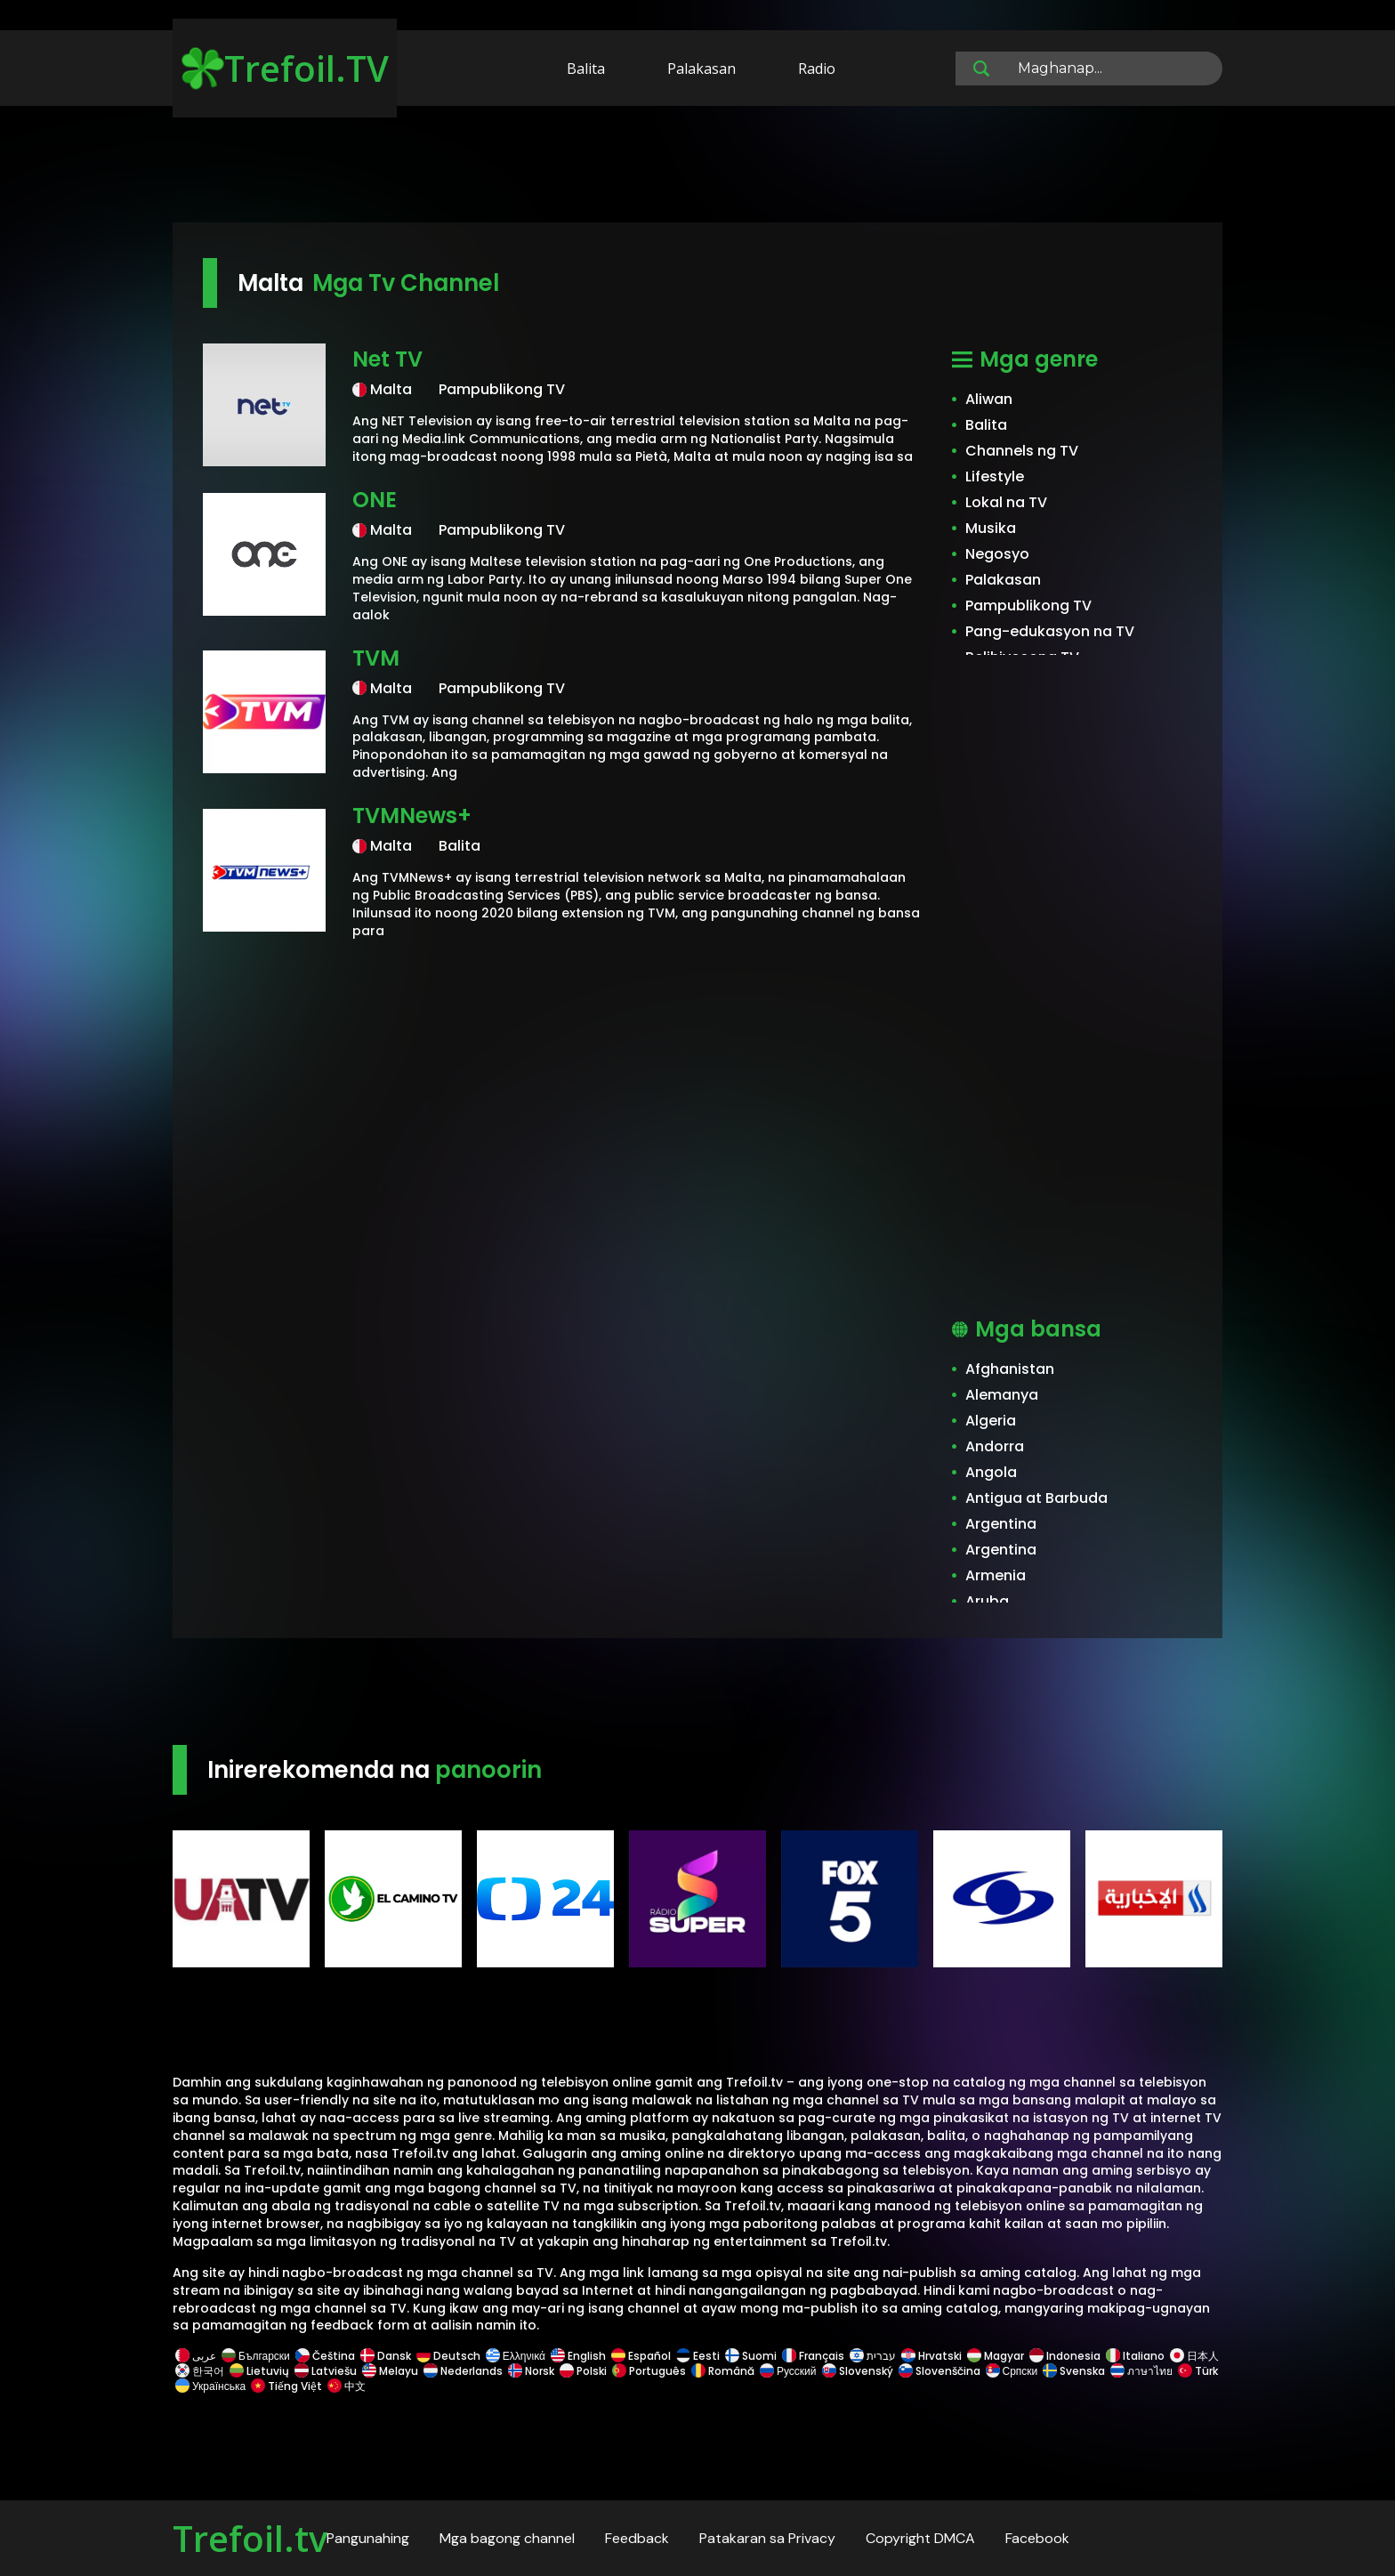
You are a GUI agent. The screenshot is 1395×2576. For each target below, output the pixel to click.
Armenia (995, 1575)
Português (649, 2370)
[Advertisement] (697, 167)
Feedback (637, 2538)
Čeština (325, 2355)
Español (641, 2355)
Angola (991, 1472)
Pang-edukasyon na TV (1049, 631)
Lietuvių (259, 2370)
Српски (1012, 2370)
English (578, 2355)
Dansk (386, 2355)
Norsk (531, 2370)
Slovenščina (939, 2370)
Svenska (1074, 2370)
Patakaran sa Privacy (767, 2538)
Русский (788, 2370)
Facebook (1037, 2538)
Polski (583, 2370)
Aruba (987, 1601)
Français (813, 2355)
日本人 (1193, 2355)
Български (256, 2355)
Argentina (1000, 1524)
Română (723, 2370)
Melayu (390, 2370)
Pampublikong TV (1028, 605)
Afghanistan (1009, 1369)
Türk (1196, 2370)
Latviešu (325, 2370)
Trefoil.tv (250, 2538)
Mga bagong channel (507, 2538)
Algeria (990, 1420)
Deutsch (448, 2355)
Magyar (995, 2355)
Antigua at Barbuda (1036, 1498)
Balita (586, 68)
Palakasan (701, 68)
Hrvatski (931, 2355)
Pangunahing (368, 2538)
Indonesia (1065, 2355)
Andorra (994, 1446)
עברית (873, 2355)
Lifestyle (994, 476)
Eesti (697, 2355)
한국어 (200, 2370)
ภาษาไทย (1141, 2370)
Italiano (1135, 2355)
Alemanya (1001, 1395)
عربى (196, 2355)
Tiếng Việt (286, 2386)
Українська (210, 2386)
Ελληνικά (515, 2355)
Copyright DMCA (920, 2538)
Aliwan (988, 399)
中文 (345, 2386)
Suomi (750, 2355)
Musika (990, 528)
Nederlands (463, 2370)
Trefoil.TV (285, 68)
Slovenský (857, 2370)
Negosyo (997, 554)
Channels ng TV (1021, 450)
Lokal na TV (1006, 502)
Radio (816, 68)
